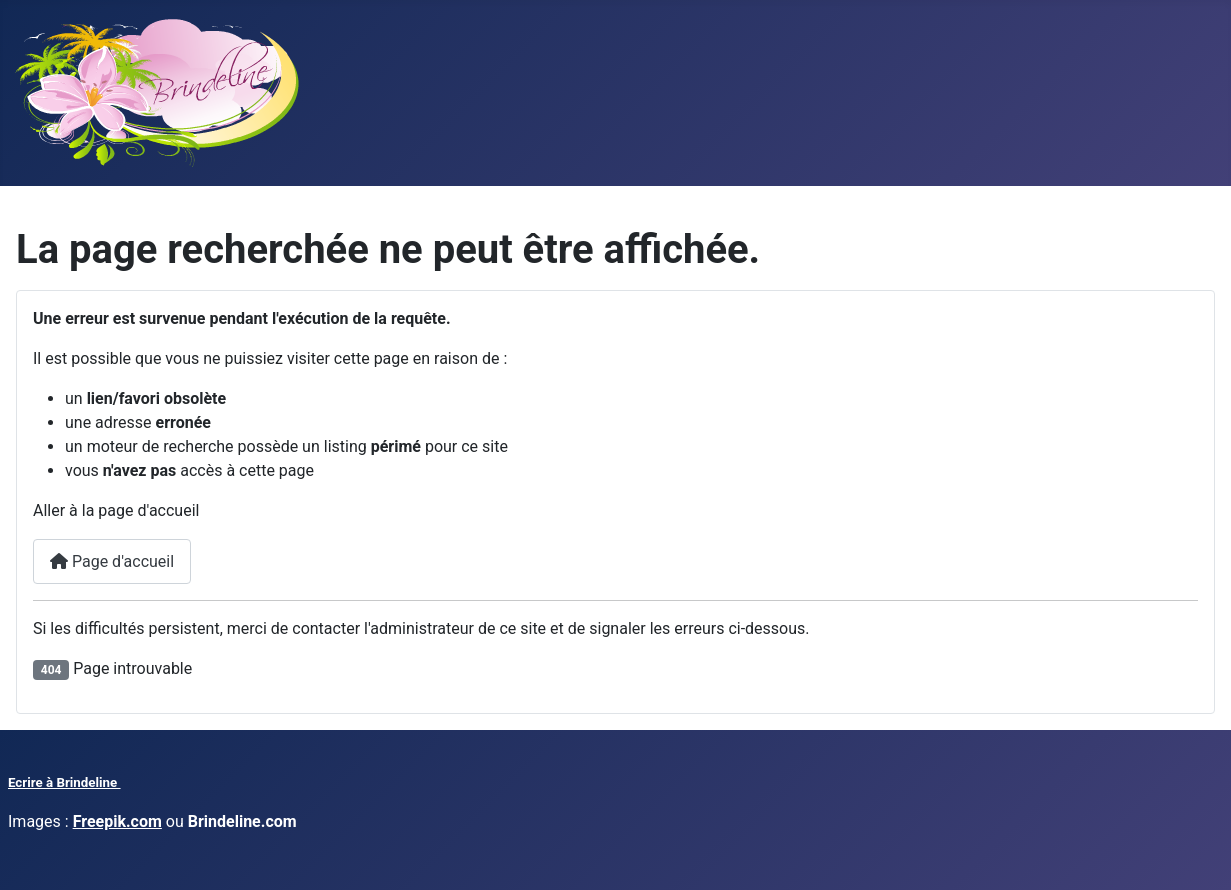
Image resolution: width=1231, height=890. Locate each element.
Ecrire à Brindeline (64, 782)
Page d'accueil (112, 561)
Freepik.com (117, 821)
